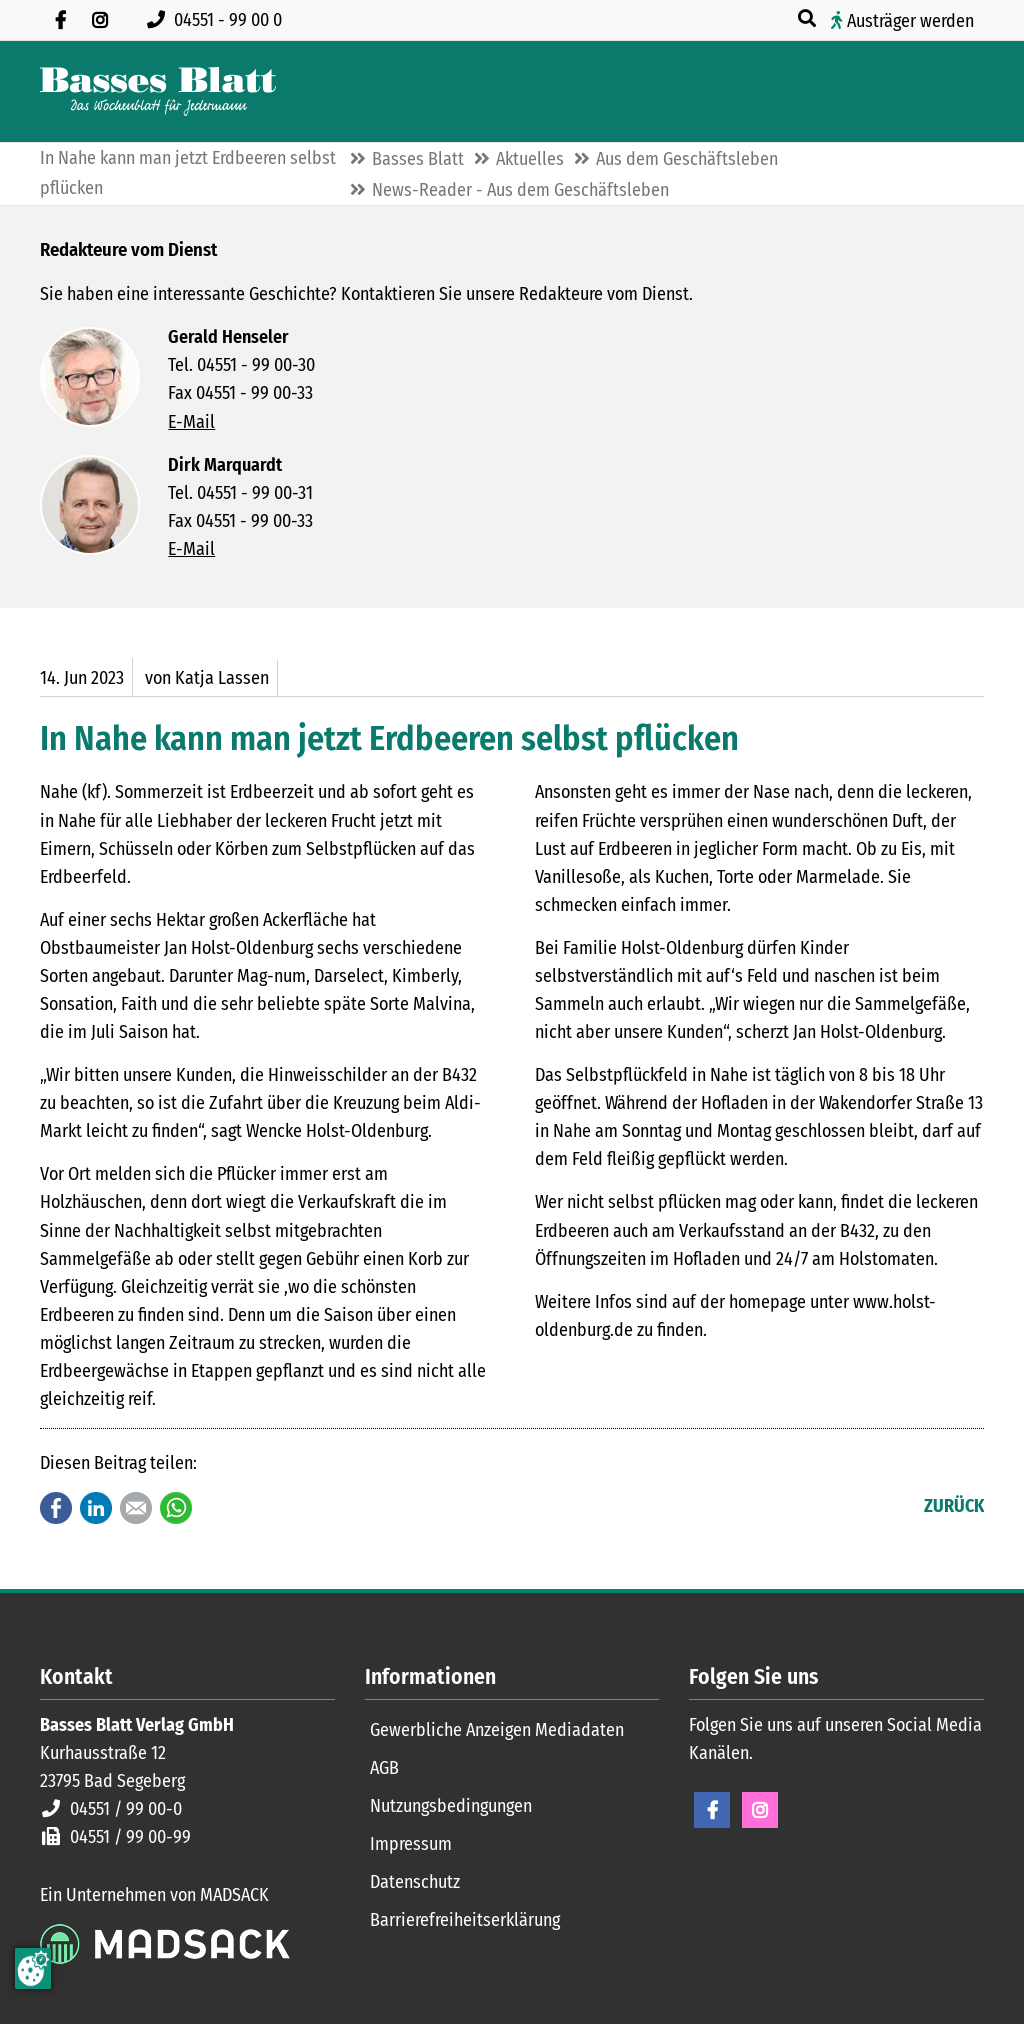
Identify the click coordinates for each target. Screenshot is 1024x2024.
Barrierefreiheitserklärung (465, 1920)
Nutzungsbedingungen (451, 1806)
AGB (384, 1768)
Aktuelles (530, 159)
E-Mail (191, 422)
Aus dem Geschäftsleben (687, 159)
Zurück (954, 1506)
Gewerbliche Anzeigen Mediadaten (497, 1730)
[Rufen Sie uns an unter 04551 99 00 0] (218, 20)
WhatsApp (176, 1508)
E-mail (136, 1508)
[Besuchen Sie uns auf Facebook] (60, 20)
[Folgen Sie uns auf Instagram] (100, 20)
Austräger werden (910, 21)
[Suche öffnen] (809, 19)
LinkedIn (96, 1508)
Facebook (56, 1508)
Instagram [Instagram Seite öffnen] (760, 1810)
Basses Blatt (418, 159)
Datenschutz (415, 1882)
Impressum (411, 1844)
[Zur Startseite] (158, 91)
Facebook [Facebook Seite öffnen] (712, 1810)
